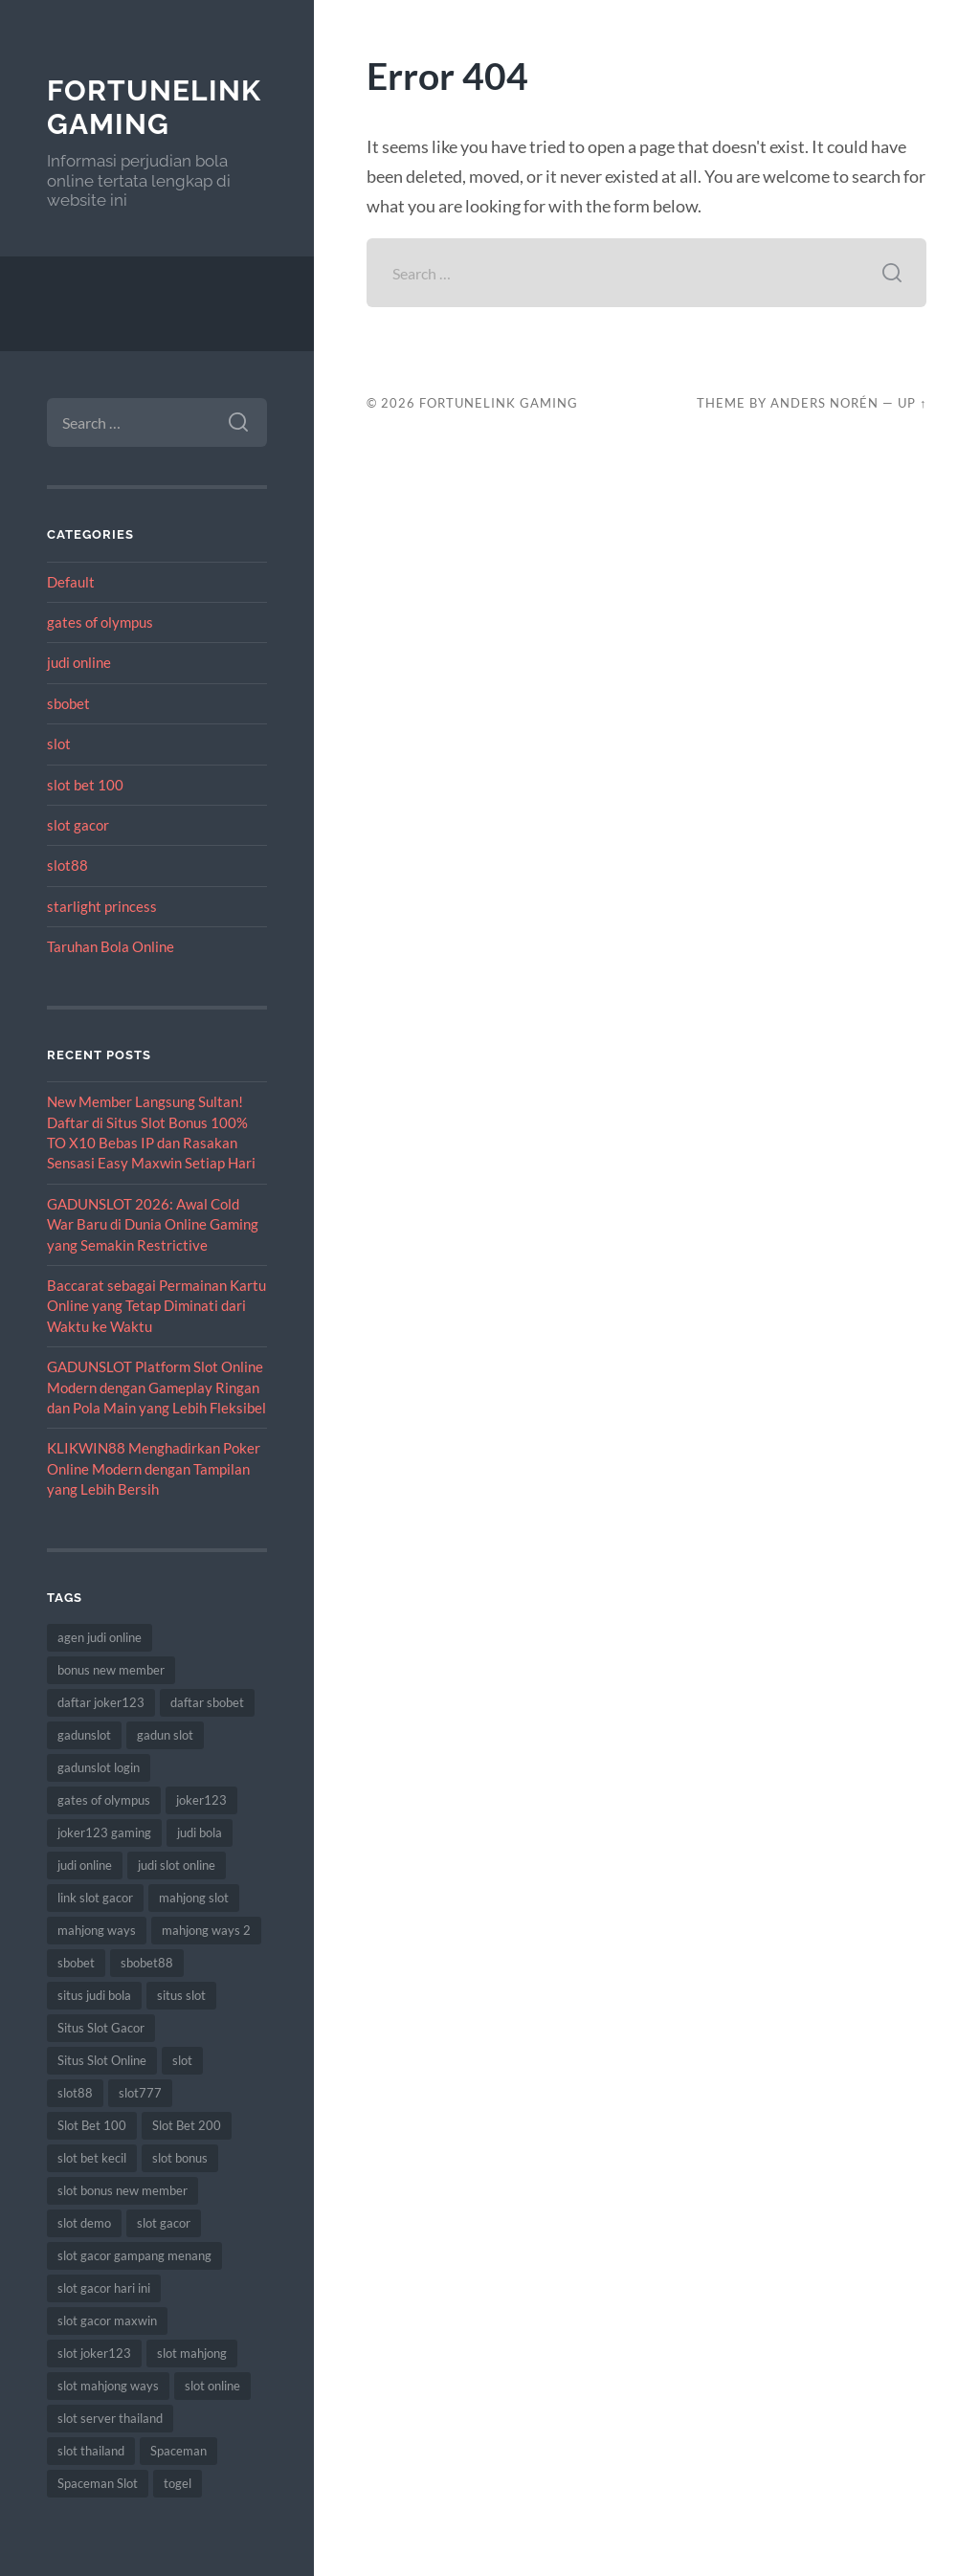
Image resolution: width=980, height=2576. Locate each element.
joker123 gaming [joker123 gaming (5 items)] (104, 1832)
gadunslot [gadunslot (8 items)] (84, 1735)
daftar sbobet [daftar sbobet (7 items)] (207, 1702)
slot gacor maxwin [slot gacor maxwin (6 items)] (107, 2320)
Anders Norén (824, 403)
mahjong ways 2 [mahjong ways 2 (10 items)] (206, 1930)
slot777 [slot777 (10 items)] (140, 2092)
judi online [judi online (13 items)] (84, 1865)
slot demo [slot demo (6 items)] (84, 2223)
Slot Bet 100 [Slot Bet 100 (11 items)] (91, 2125)
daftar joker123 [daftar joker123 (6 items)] (101, 1702)
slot (59, 743)
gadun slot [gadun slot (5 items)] (165, 1735)
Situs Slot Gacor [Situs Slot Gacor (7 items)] (101, 2027)
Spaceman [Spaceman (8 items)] (178, 2450)
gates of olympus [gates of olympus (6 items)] (103, 1800)
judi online (79, 662)
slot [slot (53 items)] (182, 2060)
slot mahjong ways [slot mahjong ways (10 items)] (108, 2385)
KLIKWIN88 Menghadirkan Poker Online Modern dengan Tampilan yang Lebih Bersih (153, 1468)
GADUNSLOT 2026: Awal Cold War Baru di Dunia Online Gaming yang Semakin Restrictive (152, 1224)
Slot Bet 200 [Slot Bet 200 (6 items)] (186, 2125)
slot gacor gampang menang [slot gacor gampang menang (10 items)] (134, 2255)
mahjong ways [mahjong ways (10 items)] (96, 1930)
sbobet (68, 703)
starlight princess (102, 906)
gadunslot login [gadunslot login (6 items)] (98, 1767)
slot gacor (78, 824)
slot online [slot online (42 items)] (212, 2385)
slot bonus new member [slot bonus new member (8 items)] (122, 2190)
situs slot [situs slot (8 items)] (181, 1995)
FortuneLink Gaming (154, 108)
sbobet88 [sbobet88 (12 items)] (147, 1962)
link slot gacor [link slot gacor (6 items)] (95, 1897)
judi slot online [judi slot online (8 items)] (176, 1865)
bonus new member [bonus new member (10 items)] (111, 1669)
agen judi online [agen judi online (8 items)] (99, 1637)
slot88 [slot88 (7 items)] (75, 2092)
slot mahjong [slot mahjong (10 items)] (192, 2353)
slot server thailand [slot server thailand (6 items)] (110, 2418)
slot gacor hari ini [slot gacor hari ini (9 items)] (103, 2288)
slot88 (67, 865)
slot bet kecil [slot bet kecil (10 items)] (91, 2157)
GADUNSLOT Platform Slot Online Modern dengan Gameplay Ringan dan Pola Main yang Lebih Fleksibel (156, 1387)
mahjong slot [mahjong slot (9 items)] (194, 1897)
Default (71, 581)
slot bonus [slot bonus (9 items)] (180, 2157)
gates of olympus (100, 622)
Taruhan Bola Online (110, 946)
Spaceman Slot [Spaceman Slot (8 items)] (97, 2483)
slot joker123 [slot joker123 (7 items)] (94, 2353)
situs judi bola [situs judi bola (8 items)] (94, 1995)
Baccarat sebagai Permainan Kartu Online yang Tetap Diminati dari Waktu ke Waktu (156, 1306)
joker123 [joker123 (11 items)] (201, 1800)
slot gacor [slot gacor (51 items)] (163, 2223)
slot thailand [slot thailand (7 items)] (90, 2450)
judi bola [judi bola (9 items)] (199, 1832)
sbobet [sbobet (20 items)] (76, 1962)
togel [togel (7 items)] (177, 2483)
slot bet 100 (85, 784)
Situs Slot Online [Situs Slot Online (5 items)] (101, 2060)
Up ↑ (912, 403)
